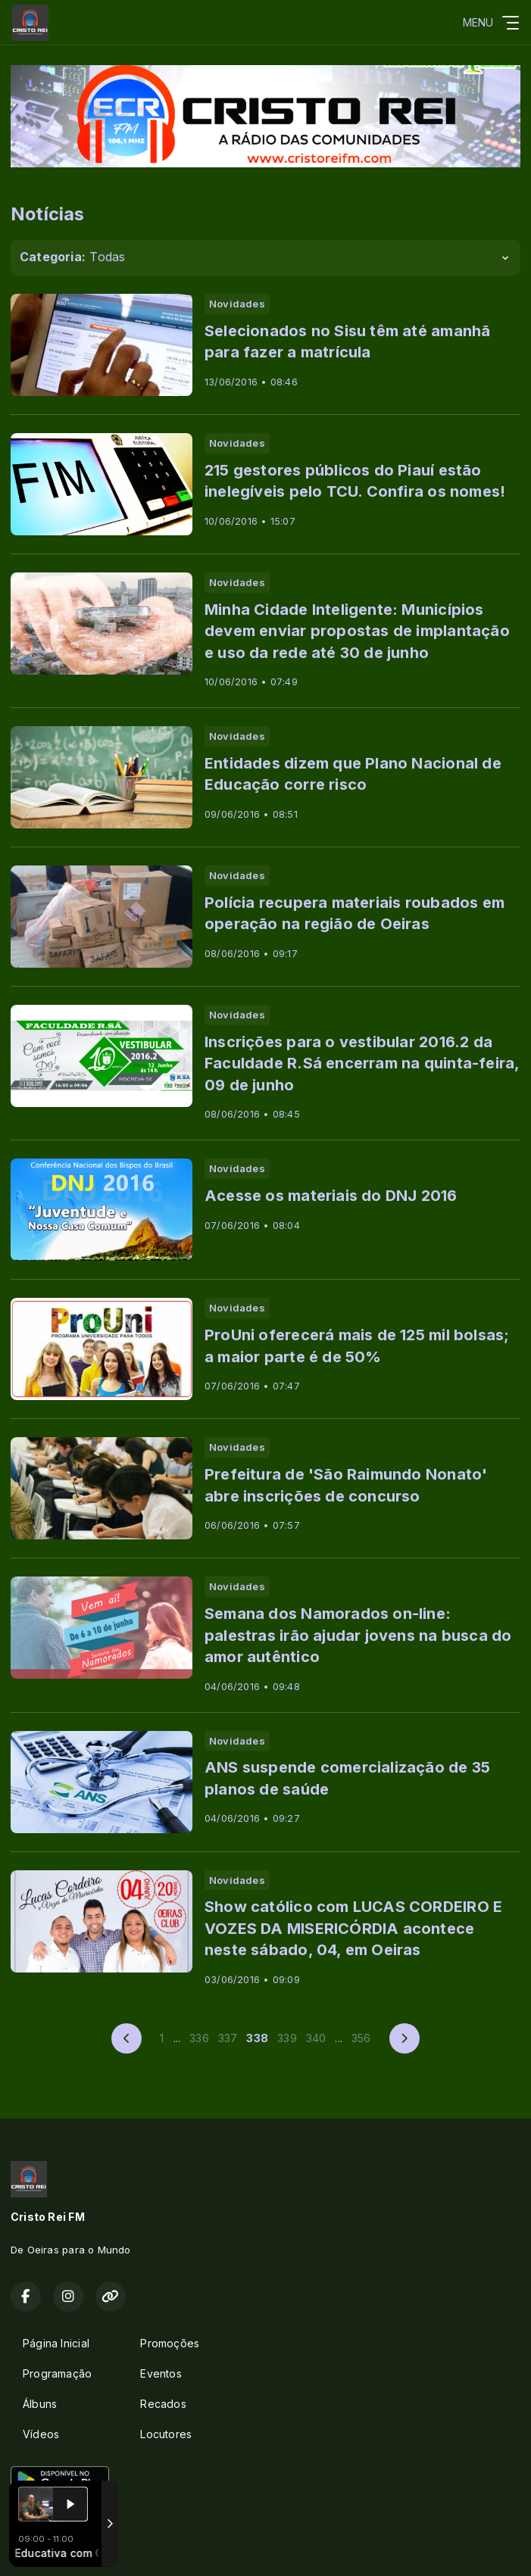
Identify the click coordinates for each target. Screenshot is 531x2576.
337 (228, 2038)
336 (199, 2038)
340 (316, 2038)
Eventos (160, 2373)
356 (361, 2038)
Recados (163, 2403)
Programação (57, 2373)
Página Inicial (56, 2343)
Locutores (166, 2434)
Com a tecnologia (63, 2548)
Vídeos (41, 2434)
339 (287, 2038)
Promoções (169, 2343)
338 (257, 2038)
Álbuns (40, 2403)
